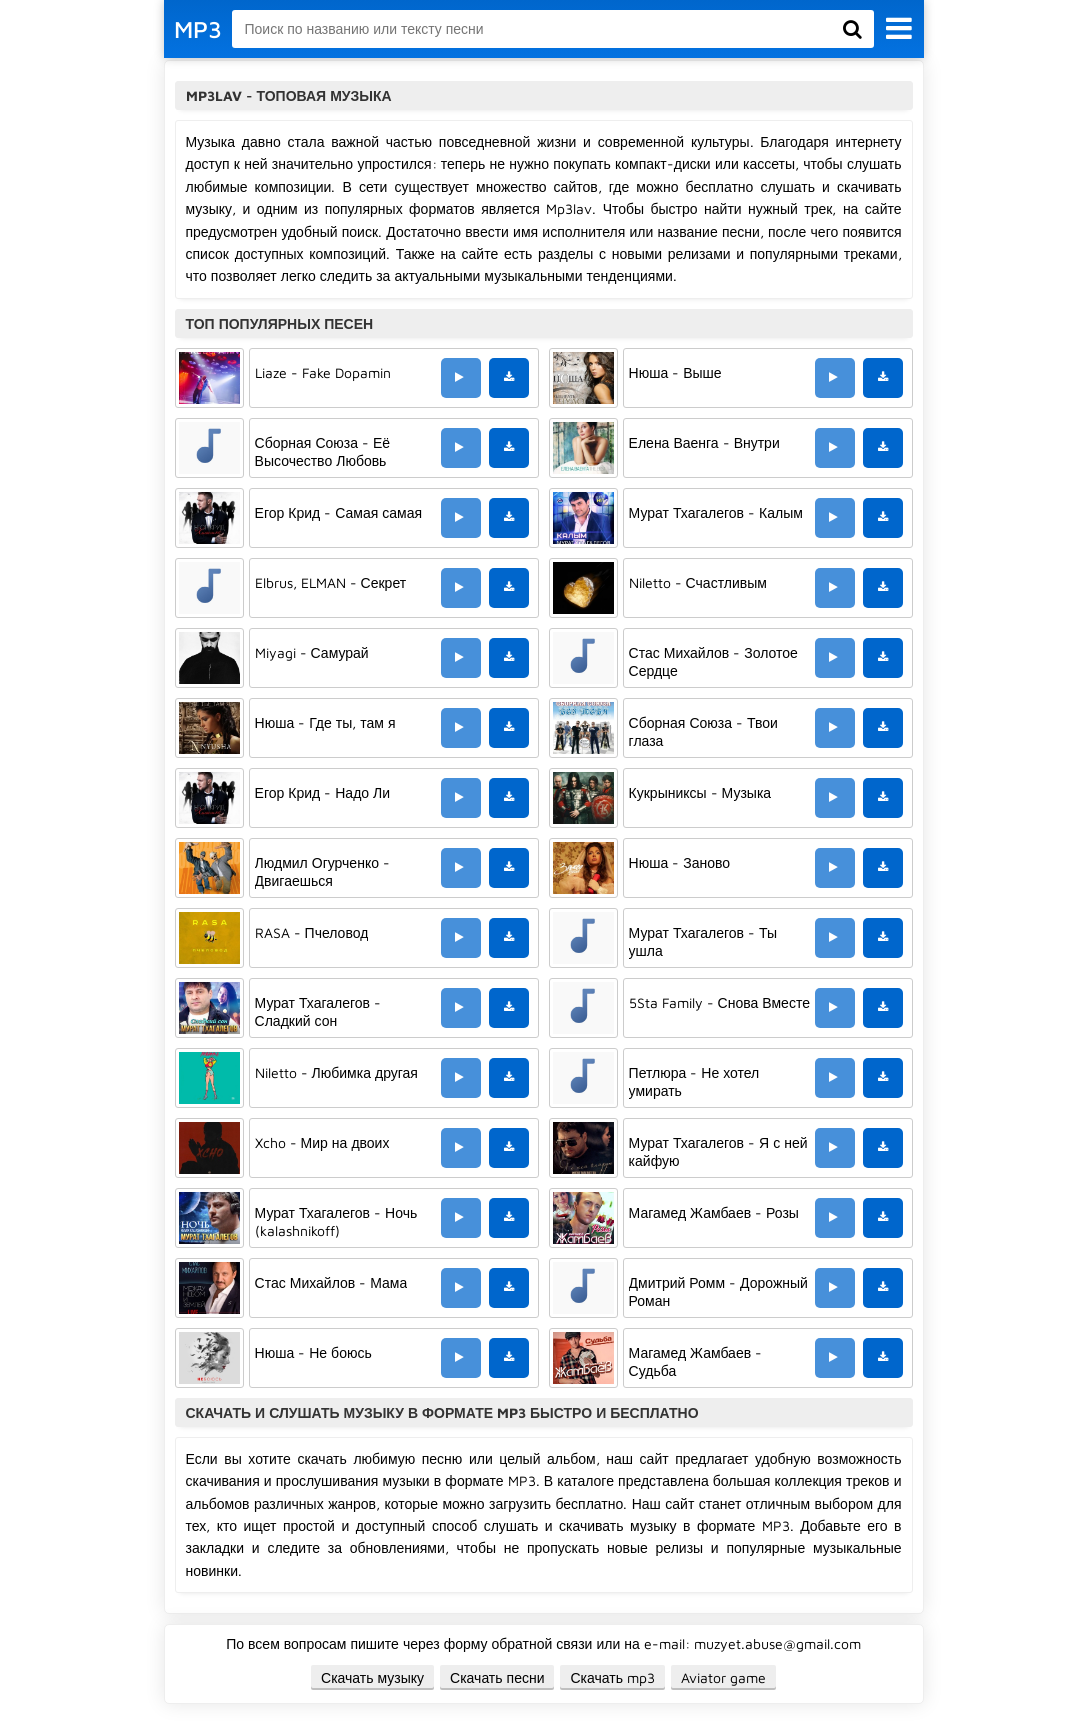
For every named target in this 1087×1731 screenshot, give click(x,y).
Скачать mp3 (612, 1677)
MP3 (198, 29)
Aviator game (723, 1677)
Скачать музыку (372, 1677)
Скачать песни (497, 1677)
